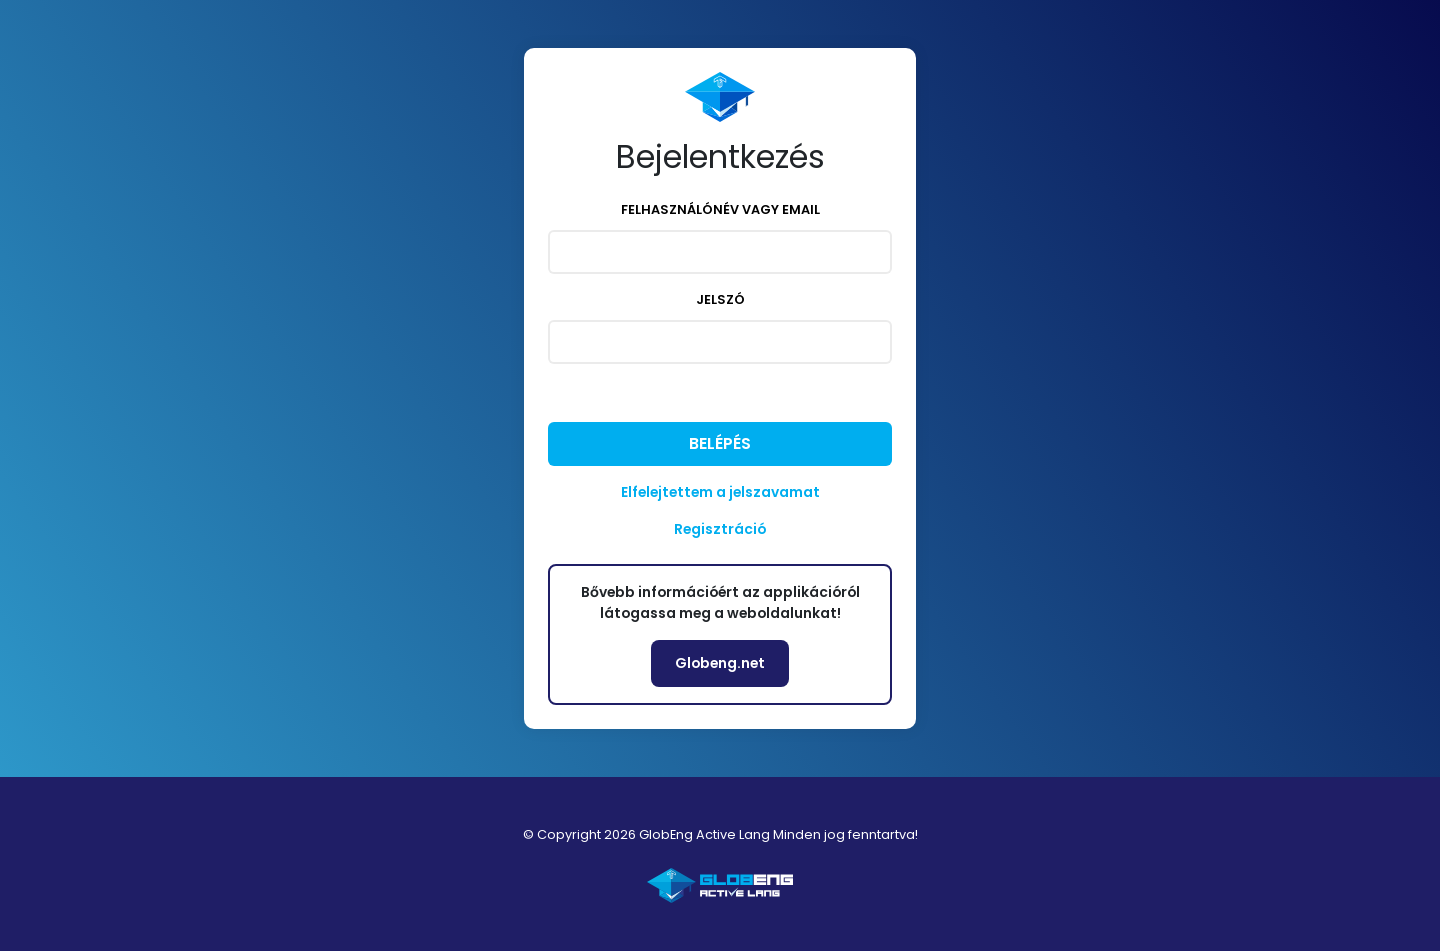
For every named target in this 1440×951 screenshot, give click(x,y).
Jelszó (720, 299)
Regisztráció (720, 529)
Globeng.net (720, 663)
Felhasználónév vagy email (720, 209)
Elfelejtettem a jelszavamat (720, 492)
